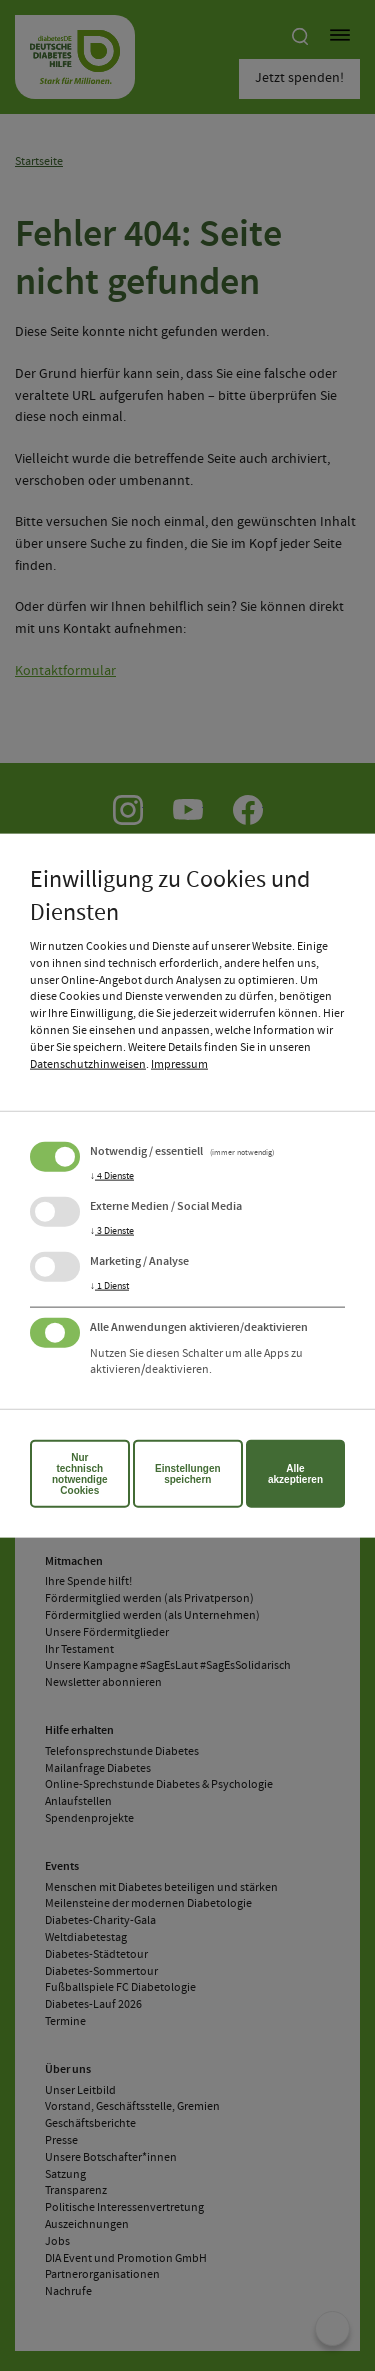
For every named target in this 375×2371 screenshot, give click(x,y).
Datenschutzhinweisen (88, 1064)
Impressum (179, 1064)
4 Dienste (112, 1175)
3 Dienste (112, 1230)
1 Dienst (109, 1285)
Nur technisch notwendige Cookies (80, 1474)
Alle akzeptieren (295, 1474)
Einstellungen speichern (188, 1474)
